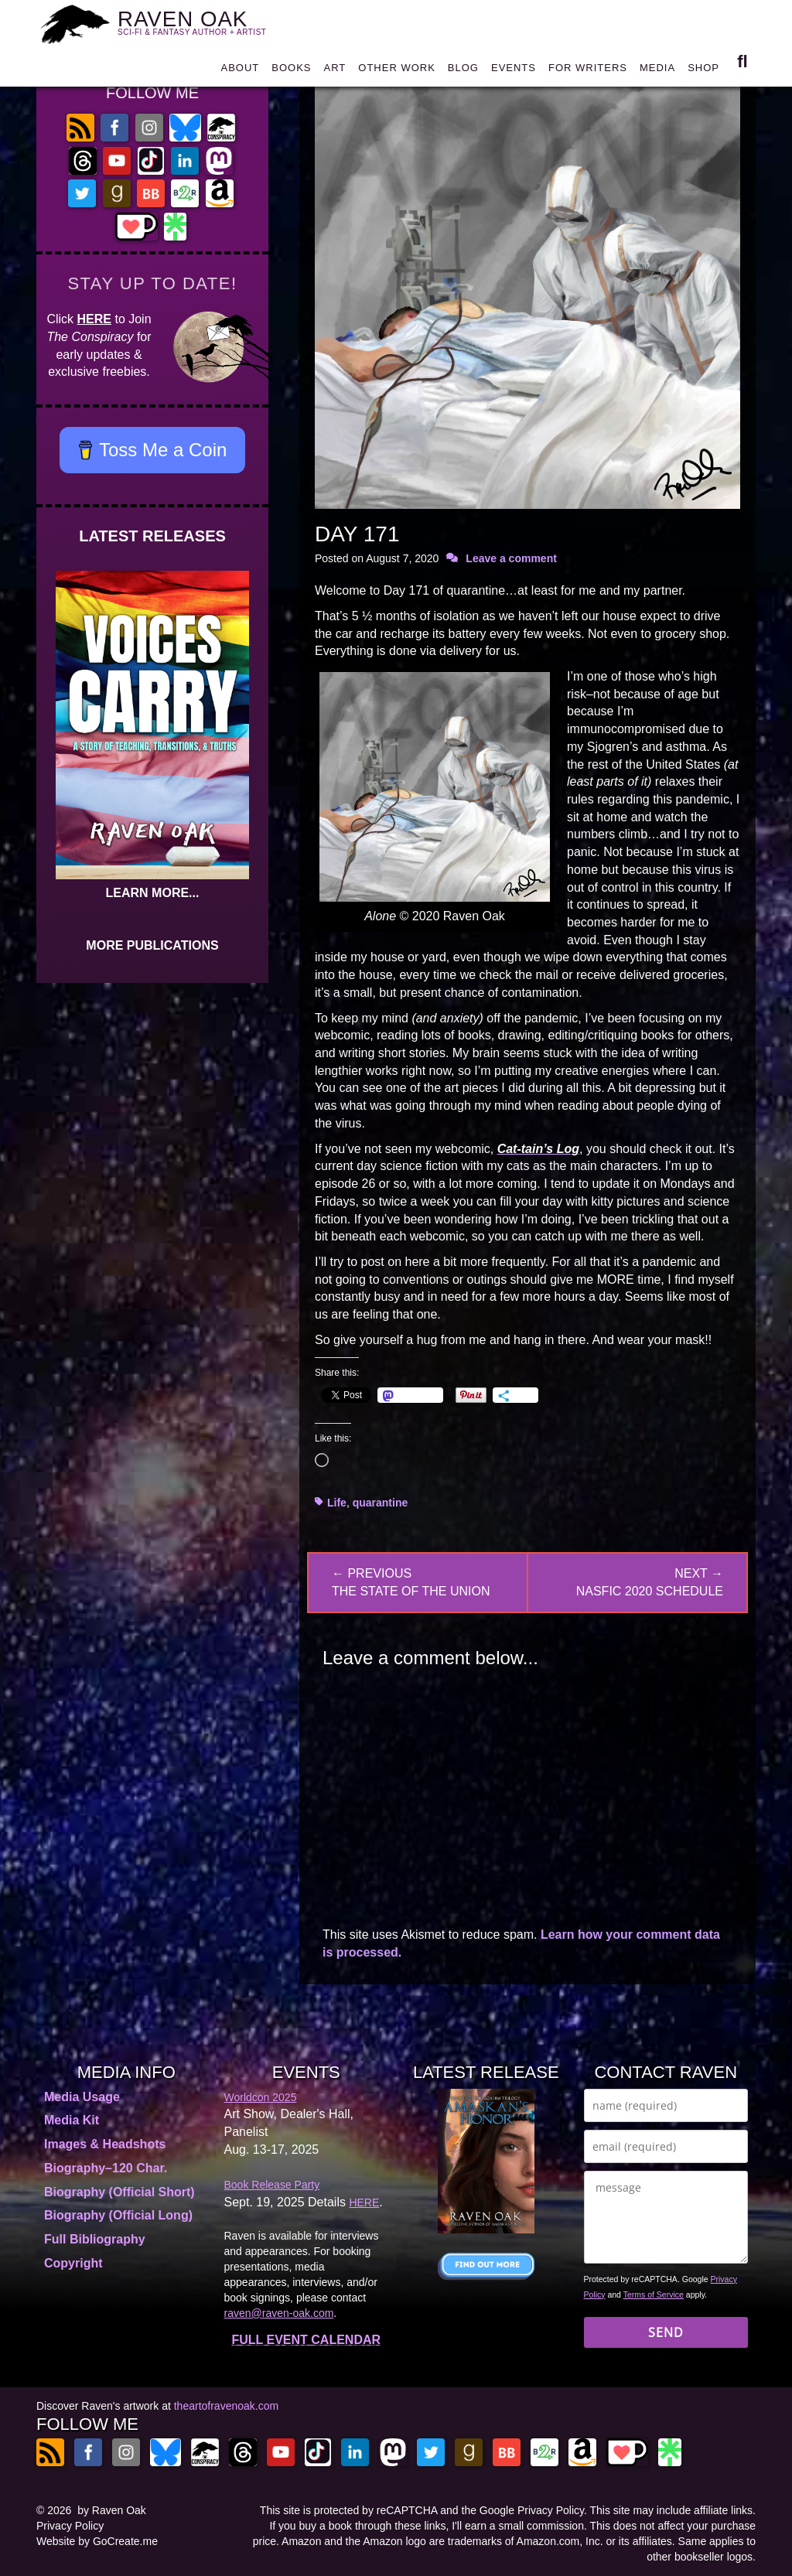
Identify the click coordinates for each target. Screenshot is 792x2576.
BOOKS (291, 73)
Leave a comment (511, 558)
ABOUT (239, 73)
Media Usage (82, 2096)
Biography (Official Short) (119, 2192)
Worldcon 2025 (260, 2097)
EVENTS (513, 73)
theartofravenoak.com (226, 2406)
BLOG (463, 73)
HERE (94, 319)
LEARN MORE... (153, 892)
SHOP (703, 73)
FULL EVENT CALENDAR (306, 2339)
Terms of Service (653, 2294)
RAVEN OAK (201, 23)
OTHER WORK (396, 73)
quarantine (380, 1502)
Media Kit (71, 2120)
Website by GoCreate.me (97, 2541)
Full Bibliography (94, 2239)
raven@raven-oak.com (279, 2313)
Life (336, 1502)
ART (335, 73)
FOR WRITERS (587, 73)
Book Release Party (272, 2185)
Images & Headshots (105, 2144)
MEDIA (657, 73)
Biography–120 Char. (105, 2168)
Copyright (73, 2263)
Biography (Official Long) (118, 2215)
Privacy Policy (70, 2526)
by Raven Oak (111, 2510)
